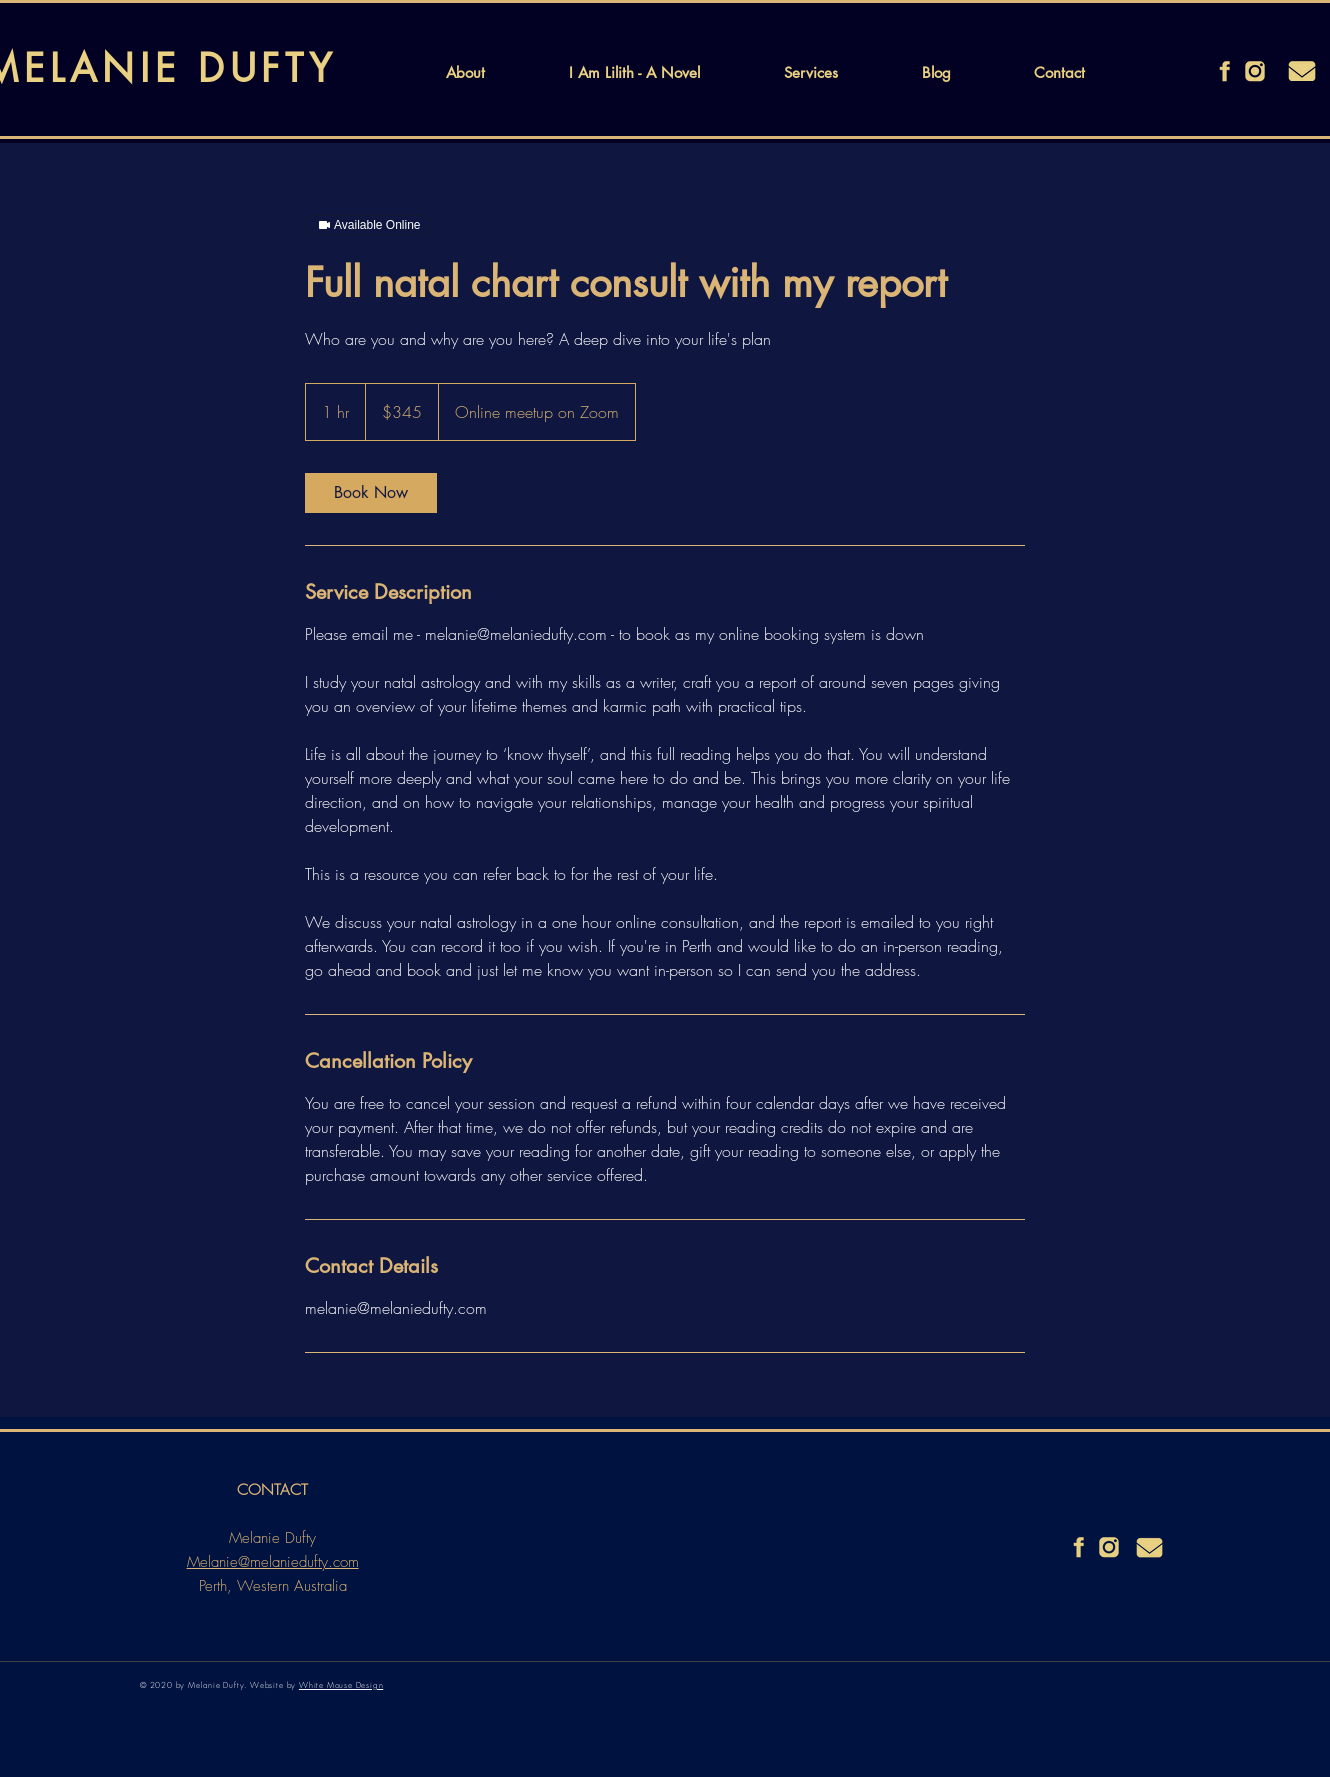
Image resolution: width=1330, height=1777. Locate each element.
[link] (371, 493)
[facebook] (1225, 71)
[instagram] (1255, 71)
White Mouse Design (341, 1685)
